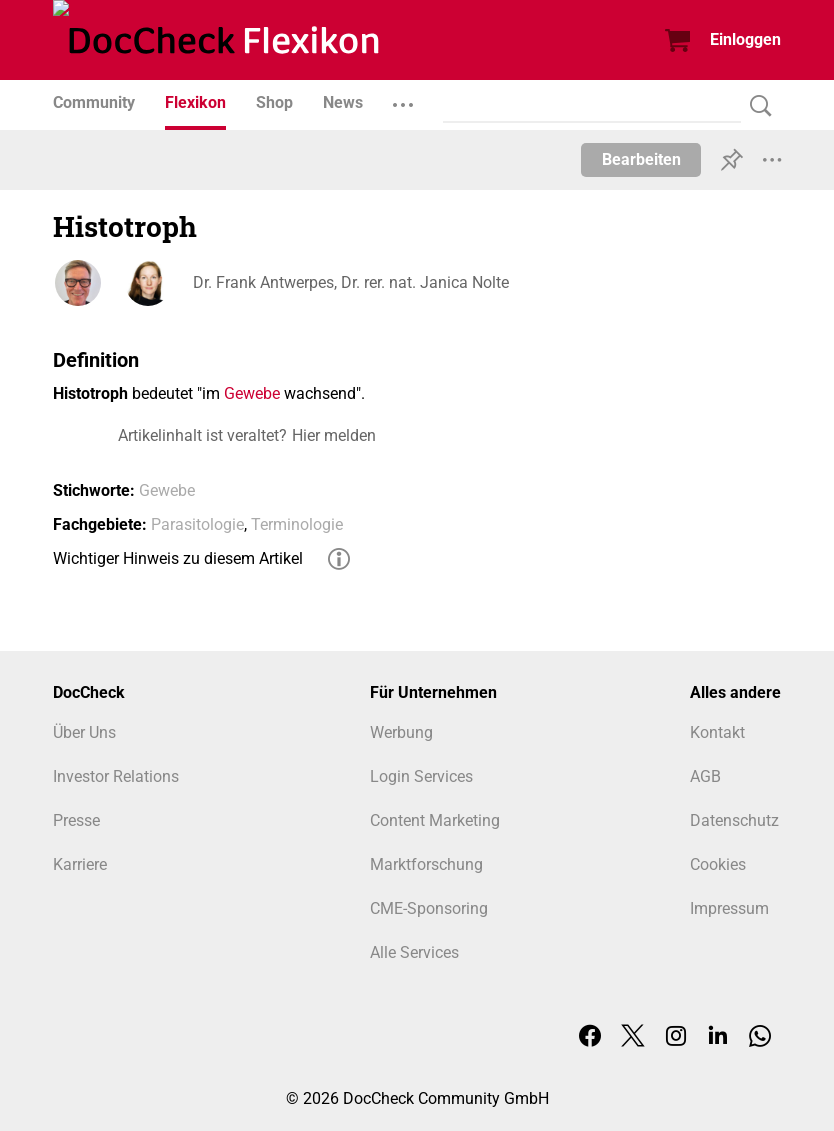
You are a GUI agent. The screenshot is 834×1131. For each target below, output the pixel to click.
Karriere (80, 864)
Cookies (718, 864)
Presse (76, 820)
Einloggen (745, 39)
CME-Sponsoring (429, 908)
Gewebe (252, 393)
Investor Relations (116, 776)
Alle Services (414, 952)
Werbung (401, 732)
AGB (705, 776)
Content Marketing (435, 820)
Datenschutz (734, 820)
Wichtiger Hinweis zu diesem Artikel (178, 558)
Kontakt (717, 732)
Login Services (421, 776)
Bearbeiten (641, 159)
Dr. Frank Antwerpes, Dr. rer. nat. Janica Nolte (351, 282)
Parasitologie (197, 524)
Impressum (729, 908)
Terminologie (297, 524)
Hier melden (334, 435)
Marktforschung (426, 864)
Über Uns (84, 732)
